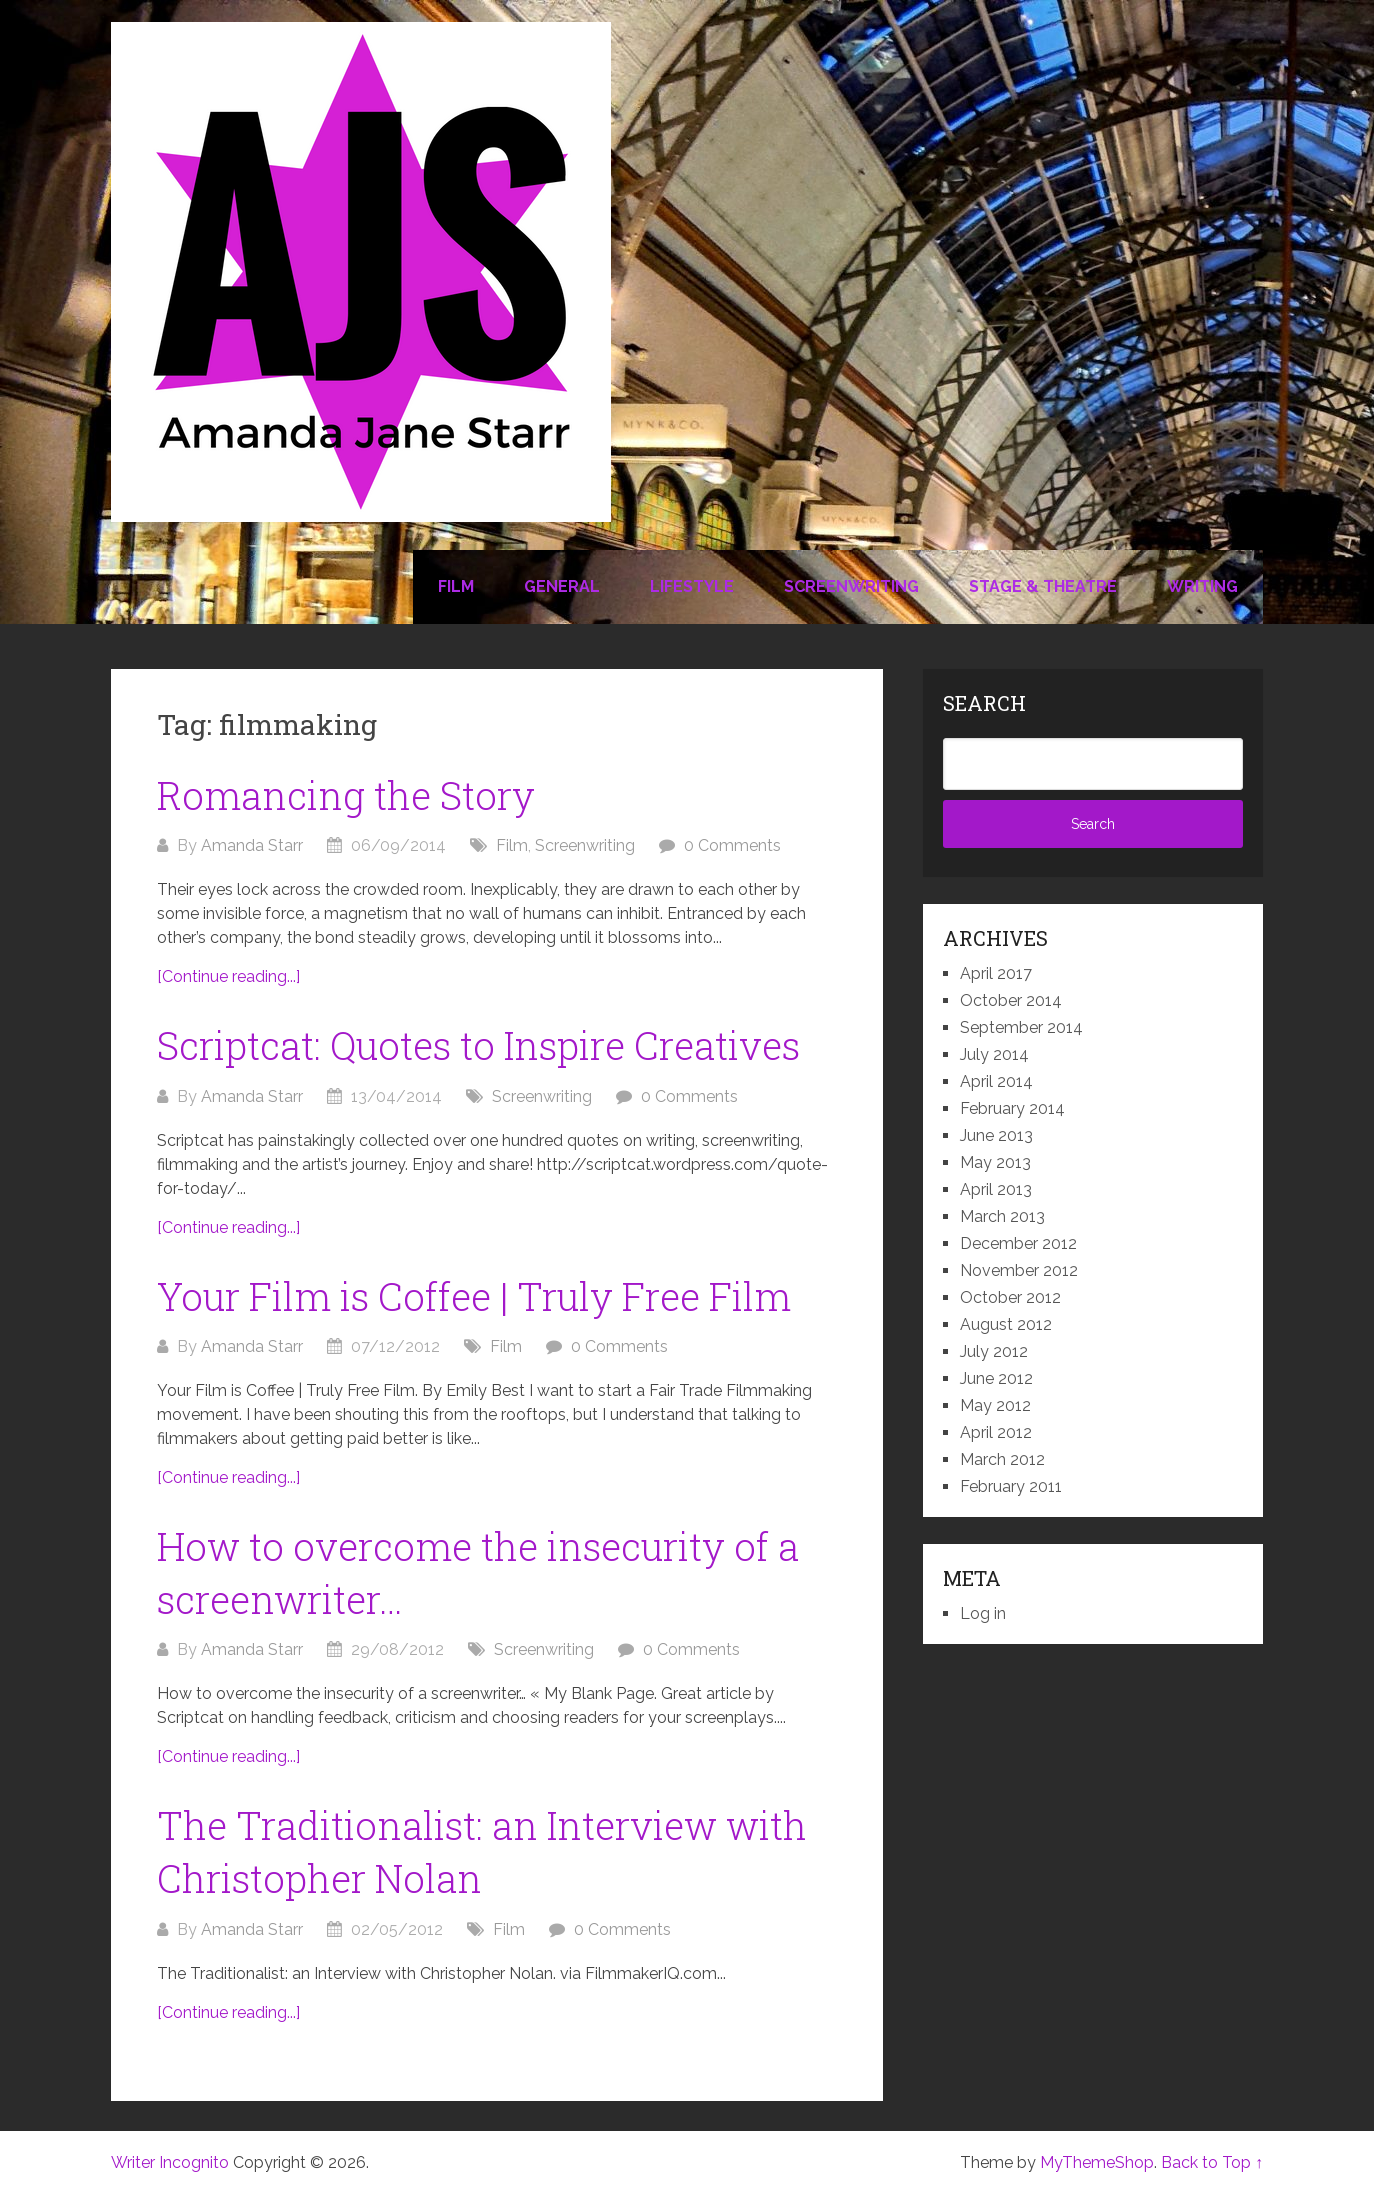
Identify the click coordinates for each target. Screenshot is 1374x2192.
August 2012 (1006, 1324)
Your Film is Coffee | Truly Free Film (474, 1296)
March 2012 (1002, 1459)
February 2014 (1012, 1108)
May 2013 (995, 1162)
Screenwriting (851, 586)
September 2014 (1021, 1027)
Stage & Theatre (1043, 586)
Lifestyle (692, 586)
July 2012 (994, 1351)
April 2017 (996, 973)
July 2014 (994, 1054)
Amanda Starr (252, 845)
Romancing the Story (346, 795)
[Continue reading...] (228, 976)
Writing (1202, 586)
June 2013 (996, 1135)
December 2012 (1018, 1243)
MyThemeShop (1097, 2162)
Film (456, 586)
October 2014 (1011, 1000)
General (562, 586)
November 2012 (1019, 1270)
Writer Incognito (170, 2162)
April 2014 (996, 1081)
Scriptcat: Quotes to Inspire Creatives (478, 1045)
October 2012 (1010, 1297)
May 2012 (995, 1405)
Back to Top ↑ (1212, 2162)
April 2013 (996, 1189)
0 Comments (732, 845)
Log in (983, 1613)
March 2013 (1002, 1216)
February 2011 (1011, 1486)
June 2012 (996, 1378)
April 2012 (996, 1432)
